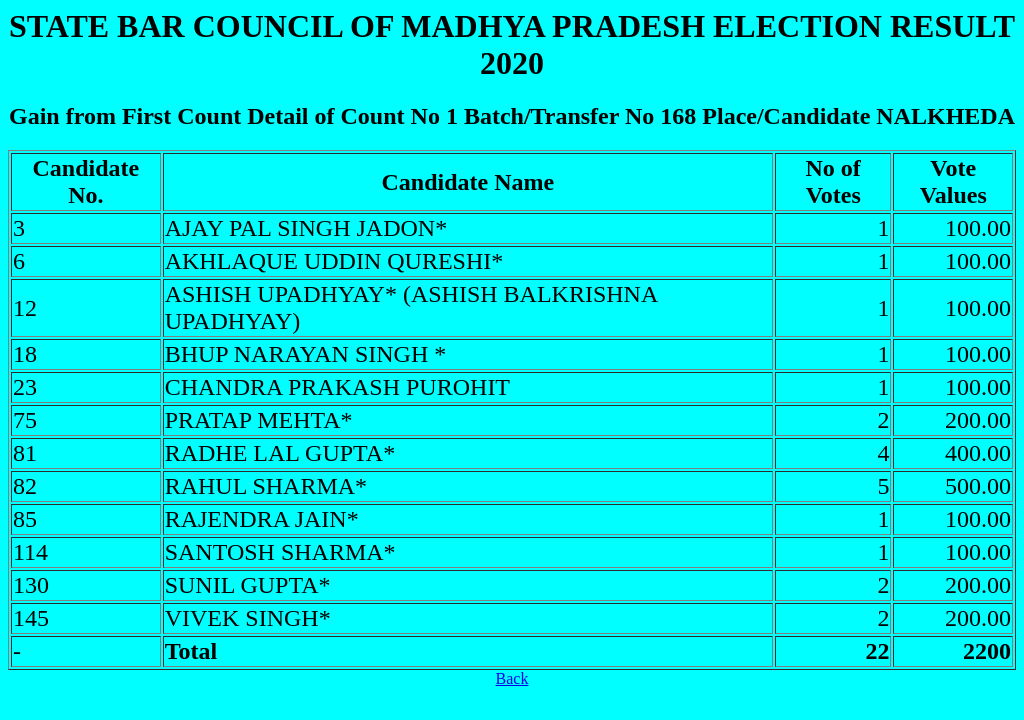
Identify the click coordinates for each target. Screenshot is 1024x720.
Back (512, 678)
